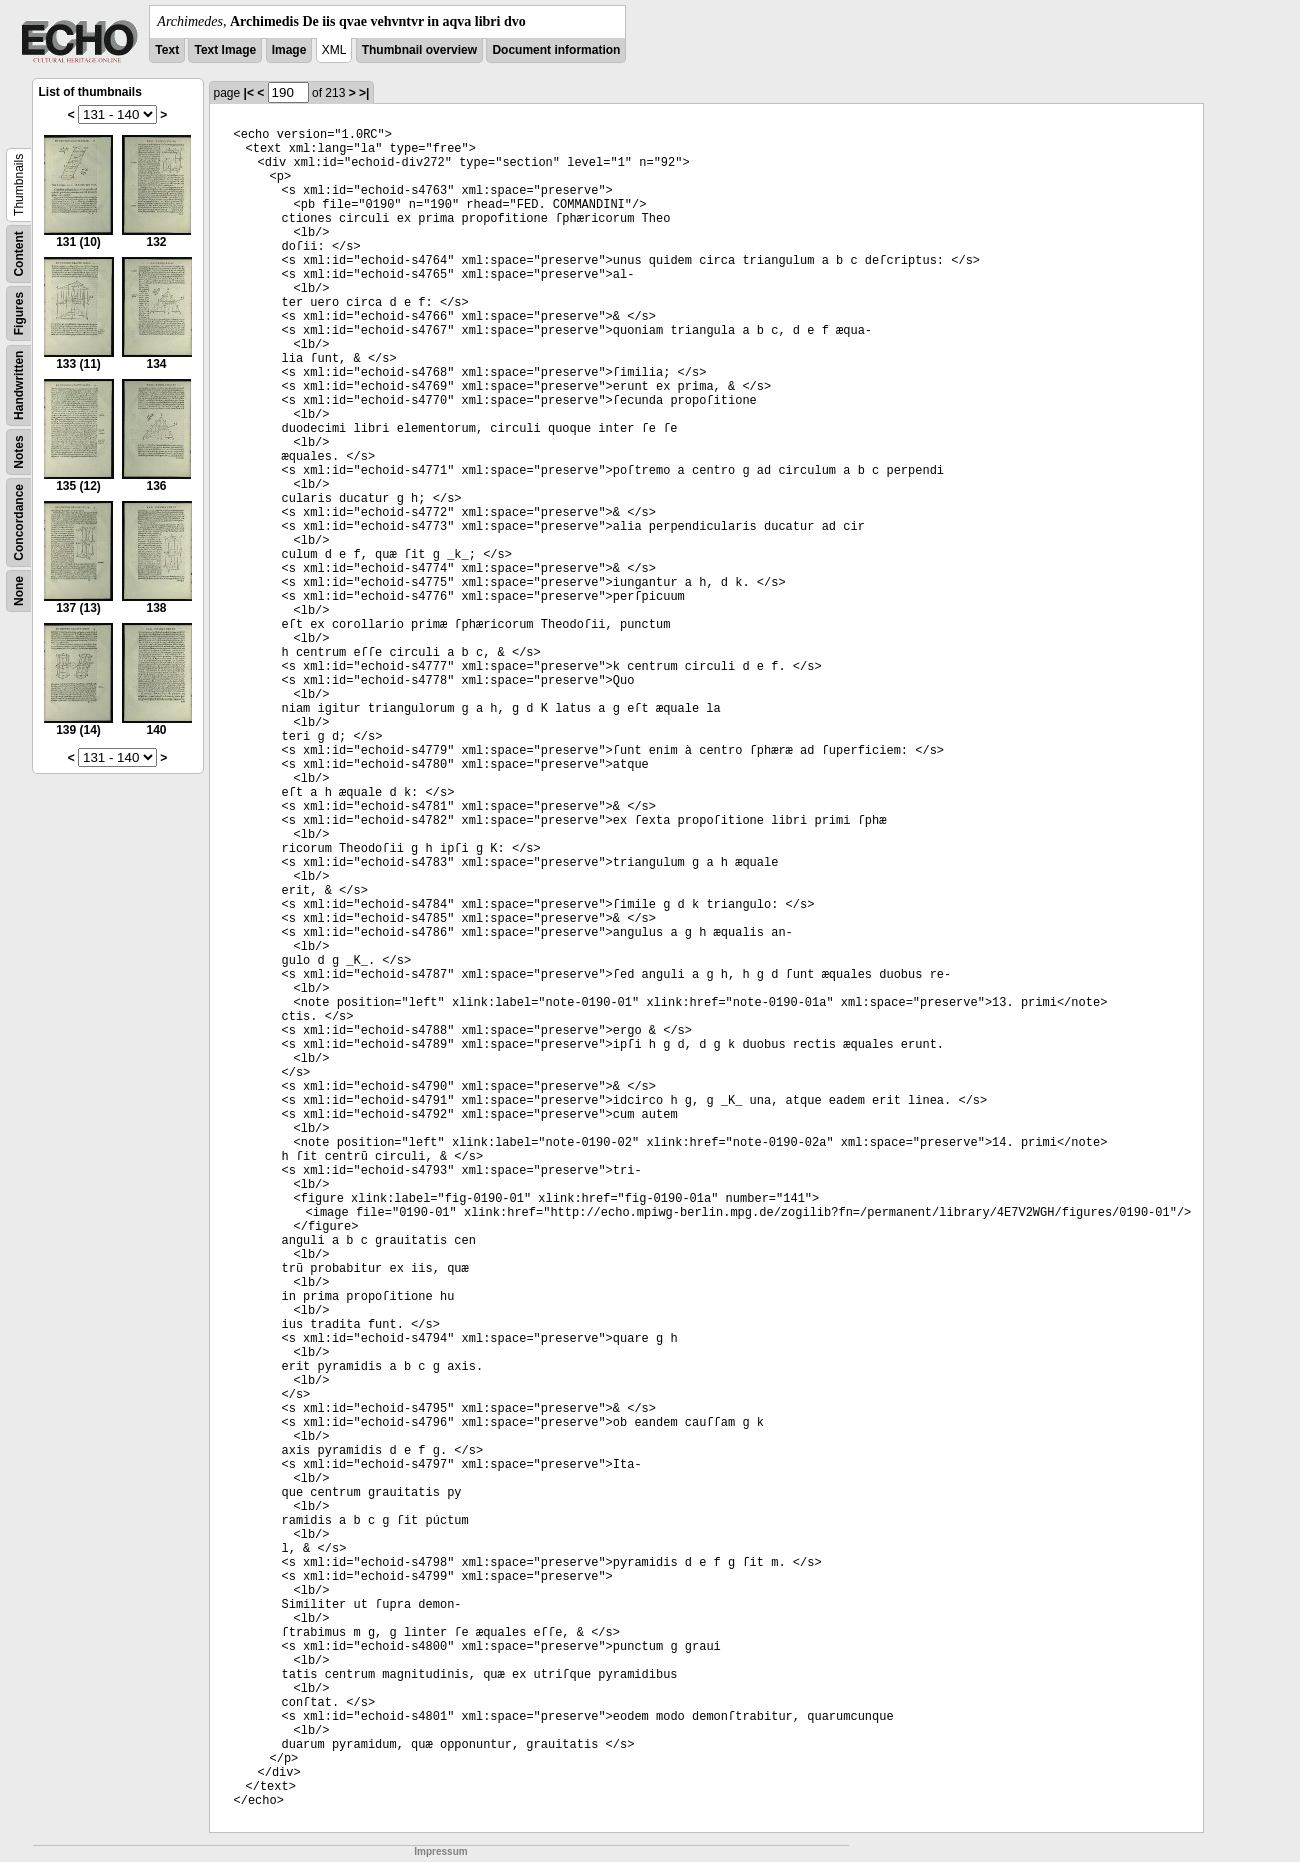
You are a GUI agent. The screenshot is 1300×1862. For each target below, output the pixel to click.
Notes (19, 451)
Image (289, 50)
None (19, 591)
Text (167, 50)
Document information (556, 50)
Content (19, 253)
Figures (19, 313)
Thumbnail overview (419, 50)
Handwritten (19, 385)
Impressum (440, 1851)
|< (249, 93)
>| (364, 93)
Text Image (225, 50)
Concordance (19, 522)
